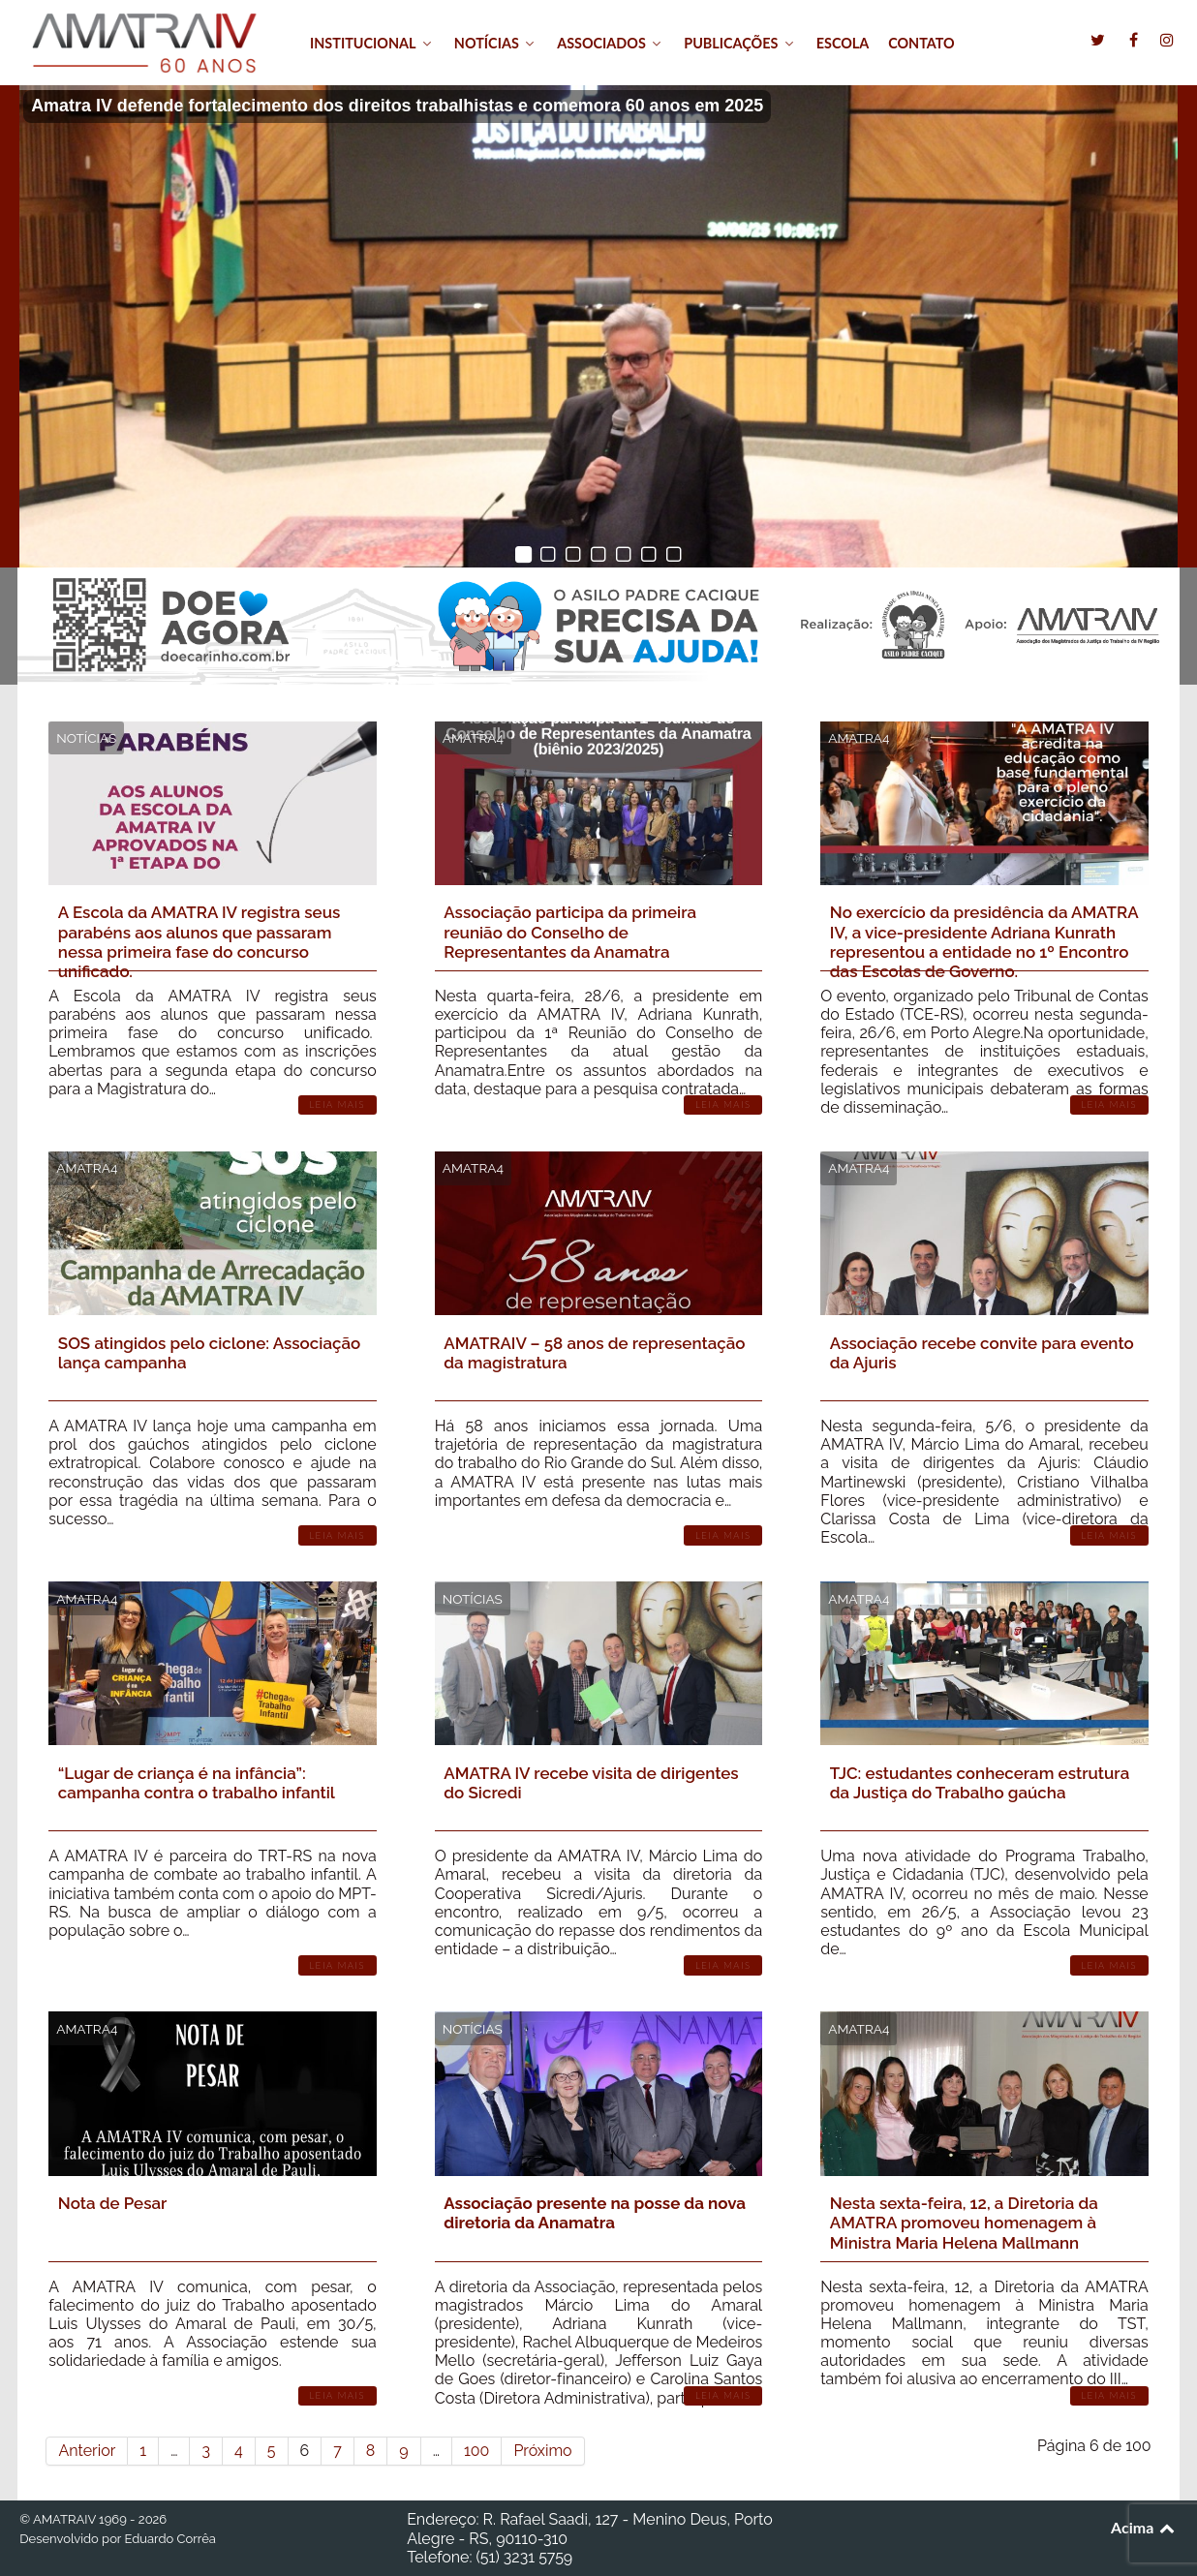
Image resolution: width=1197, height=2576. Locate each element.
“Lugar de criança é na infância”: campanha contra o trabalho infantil (196, 1782)
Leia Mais (337, 1104)
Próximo (542, 2450)
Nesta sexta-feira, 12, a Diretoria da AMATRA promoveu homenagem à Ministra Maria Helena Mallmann (964, 2223)
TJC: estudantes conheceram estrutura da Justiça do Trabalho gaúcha (979, 1782)
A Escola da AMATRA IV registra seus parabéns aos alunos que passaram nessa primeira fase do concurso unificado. (199, 942)
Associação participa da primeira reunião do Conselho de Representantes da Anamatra (570, 932)
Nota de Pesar (113, 2203)
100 (476, 2450)
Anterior (86, 2450)
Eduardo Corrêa (169, 2538)
